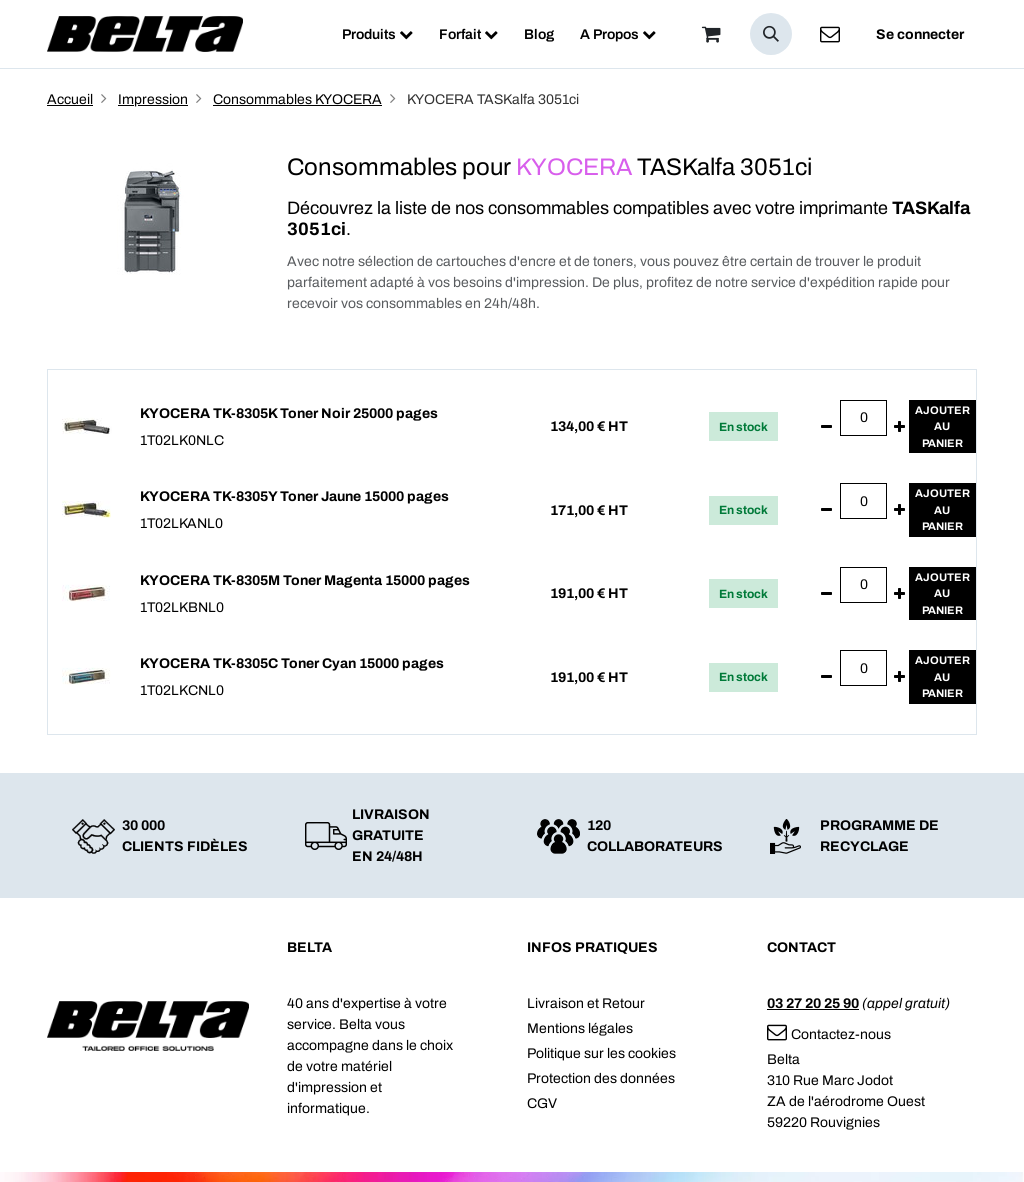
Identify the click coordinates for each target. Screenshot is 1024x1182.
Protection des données (601, 1078)
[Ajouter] (899, 427)
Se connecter (920, 34)
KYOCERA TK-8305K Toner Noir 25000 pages (289, 413)
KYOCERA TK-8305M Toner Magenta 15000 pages (305, 580)
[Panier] (711, 34)
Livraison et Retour (586, 1003)
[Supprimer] (826, 427)
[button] (771, 34)
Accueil (70, 99)
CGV (542, 1103)
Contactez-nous (829, 1034)
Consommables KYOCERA (297, 99)
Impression (153, 99)
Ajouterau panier (942, 426)
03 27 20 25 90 (813, 1003)
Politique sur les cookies (601, 1053)
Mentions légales (580, 1028)
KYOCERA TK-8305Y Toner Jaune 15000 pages (294, 496)
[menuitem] (377, 34)
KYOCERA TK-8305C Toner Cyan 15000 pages (292, 663)
